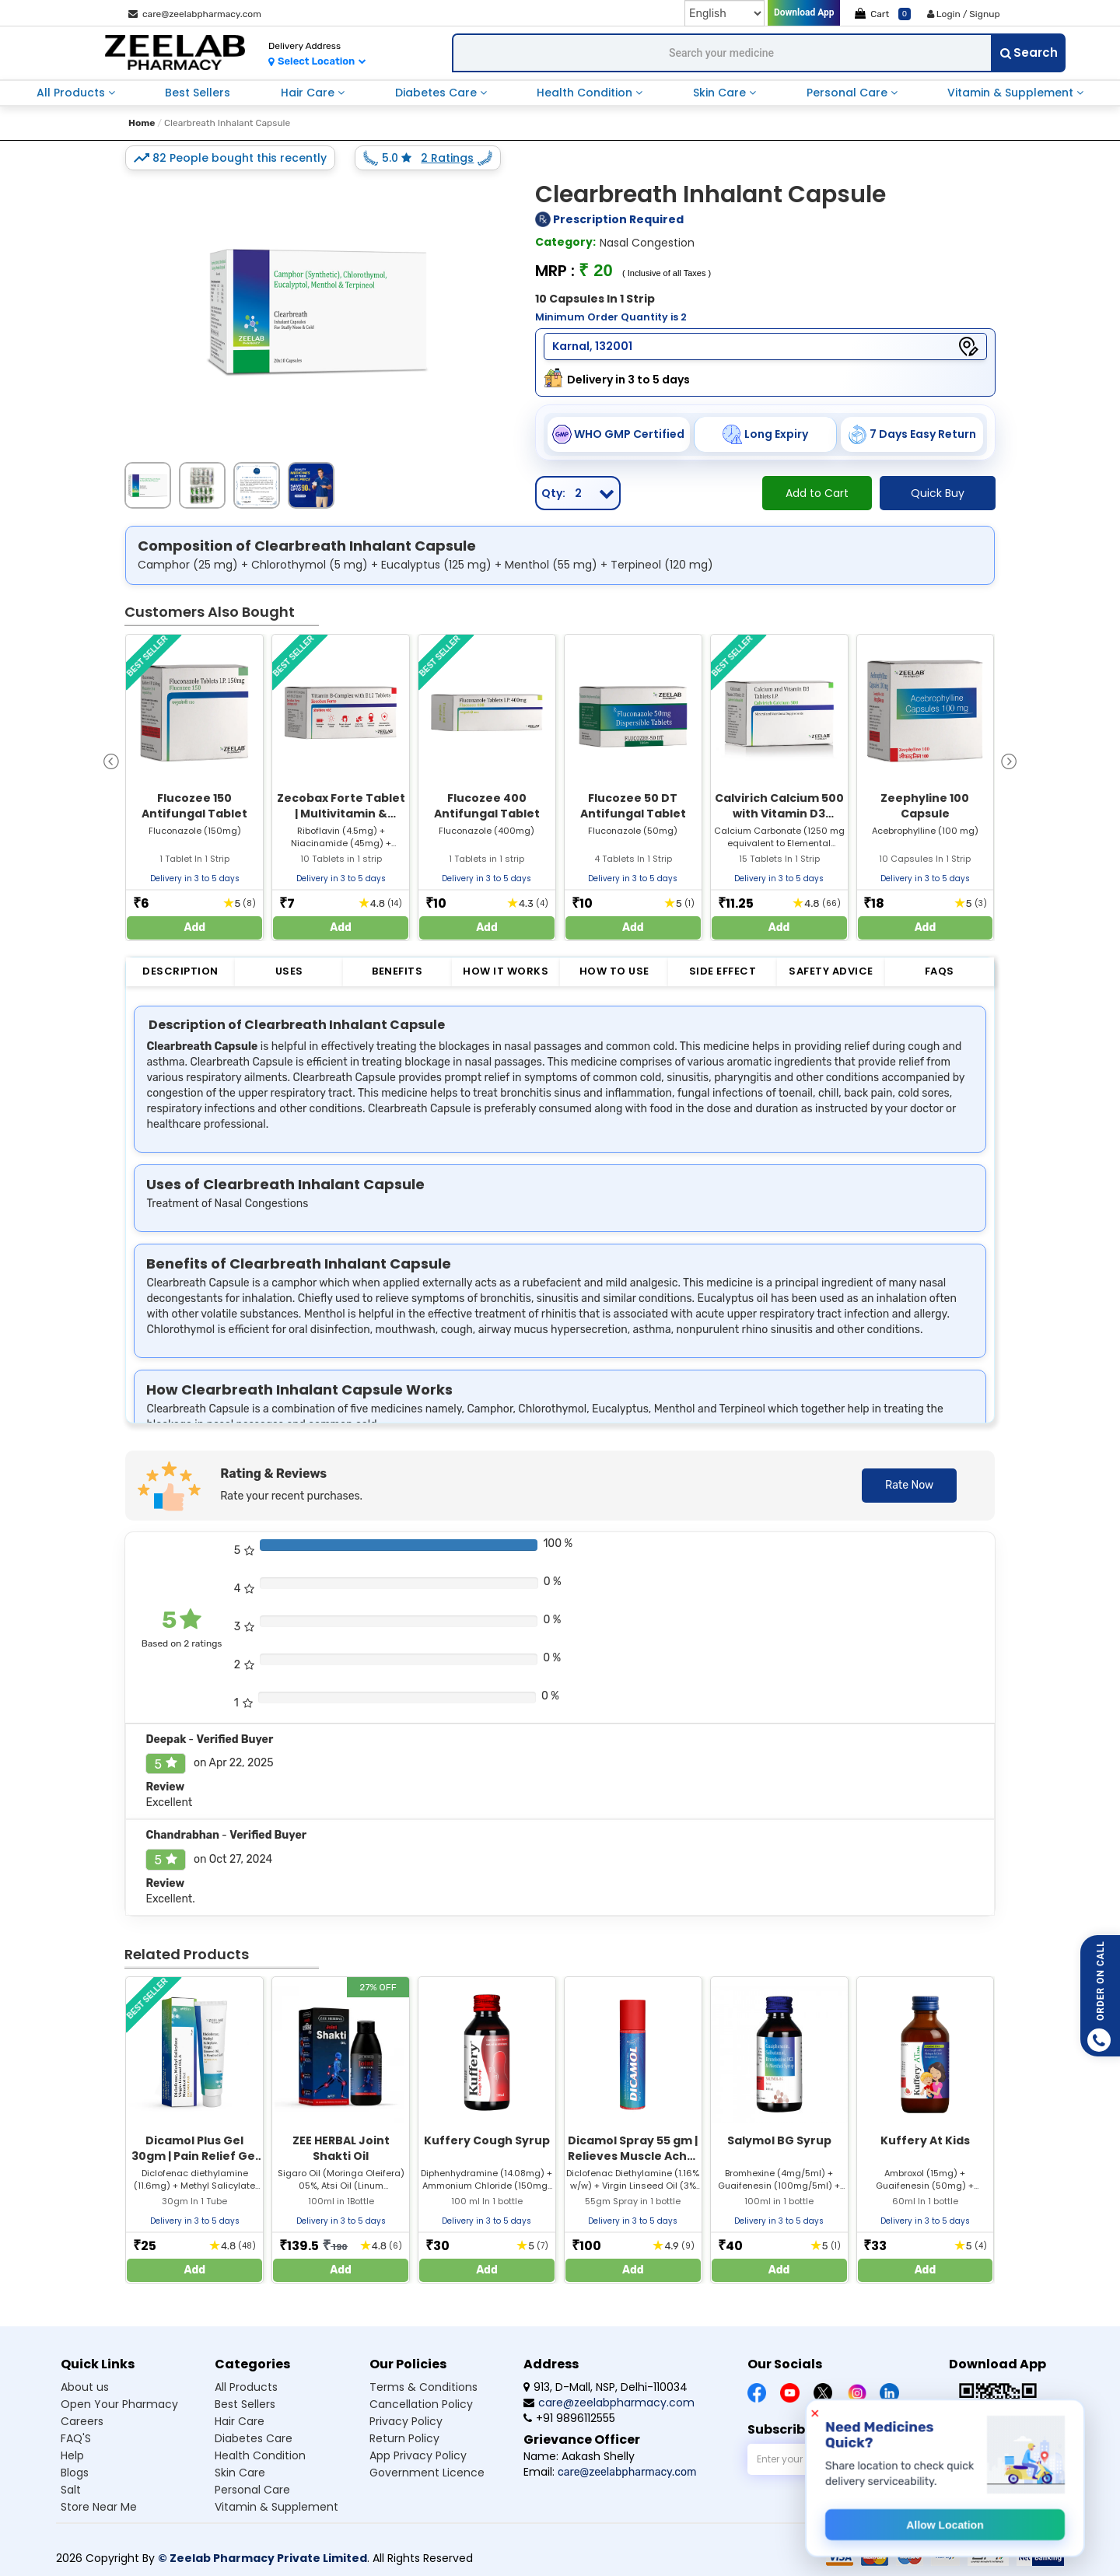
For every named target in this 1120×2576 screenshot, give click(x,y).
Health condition (260, 2455)
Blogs (75, 2472)
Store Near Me (99, 2507)
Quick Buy (937, 493)
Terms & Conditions (423, 2387)
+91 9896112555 (569, 2418)
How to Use (614, 971)
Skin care (240, 2472)
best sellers (197, 92)
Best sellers (245, 2404)
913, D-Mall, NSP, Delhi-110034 (605, 2387)
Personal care (252, 2489)
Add (195, 927)
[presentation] (111, 760)
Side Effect (723, 971)
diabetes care (437, 92)
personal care (849, 92)
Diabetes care (253, 2438)
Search (1029, 52)
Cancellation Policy (421, 2404)
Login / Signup (963, 14)
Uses (289, 971)
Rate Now (909, 1485)
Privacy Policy (406, 2421)
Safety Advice (831, 971)
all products (72, 92)
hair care (309, 92)
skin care (721, 92)
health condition (586, 92)
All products (246, 2387)
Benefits (397, 971)
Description (180, 971)
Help (72, 2455)
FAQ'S (76, 2438)
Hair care (239, 2421)
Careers (82, 2421)
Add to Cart (817, 493)
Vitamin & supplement (276, 2507)
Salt (71, 2489)
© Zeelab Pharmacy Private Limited (262, 2558)
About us (85, 2387)
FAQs (939, 971)
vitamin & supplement (1011, 92)
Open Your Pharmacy (119, 2404)
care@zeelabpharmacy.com (194, 14)
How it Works (505, 971)
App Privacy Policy (418, 2455)
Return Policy (404, 2438)
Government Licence (427, 2472)
